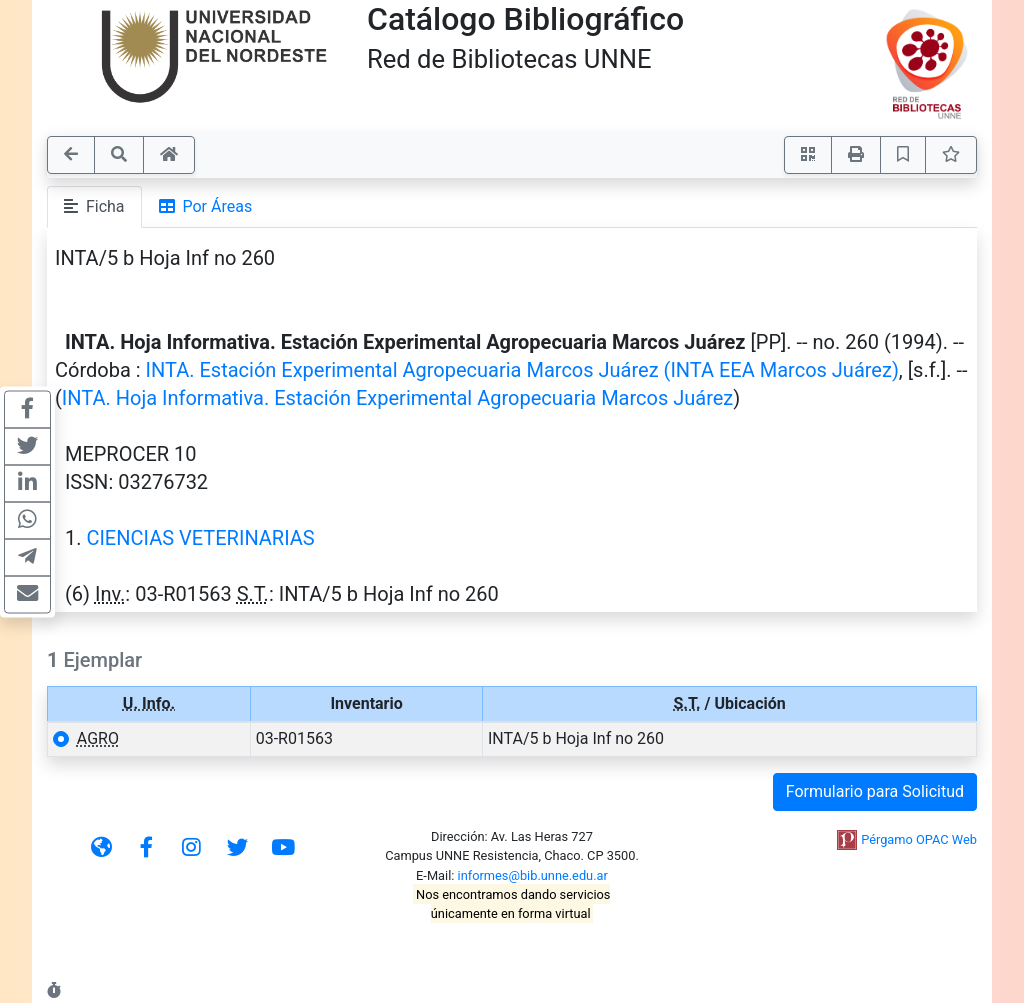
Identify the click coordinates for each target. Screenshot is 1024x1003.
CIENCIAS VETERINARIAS (200, 538)
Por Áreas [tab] (206, 206)
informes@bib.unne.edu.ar (533, 875)
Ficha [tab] (94, 206)
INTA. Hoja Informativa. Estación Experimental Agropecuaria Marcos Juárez (397, 398)
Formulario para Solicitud (875, 791)
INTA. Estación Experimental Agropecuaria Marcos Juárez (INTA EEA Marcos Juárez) (522, 370)
